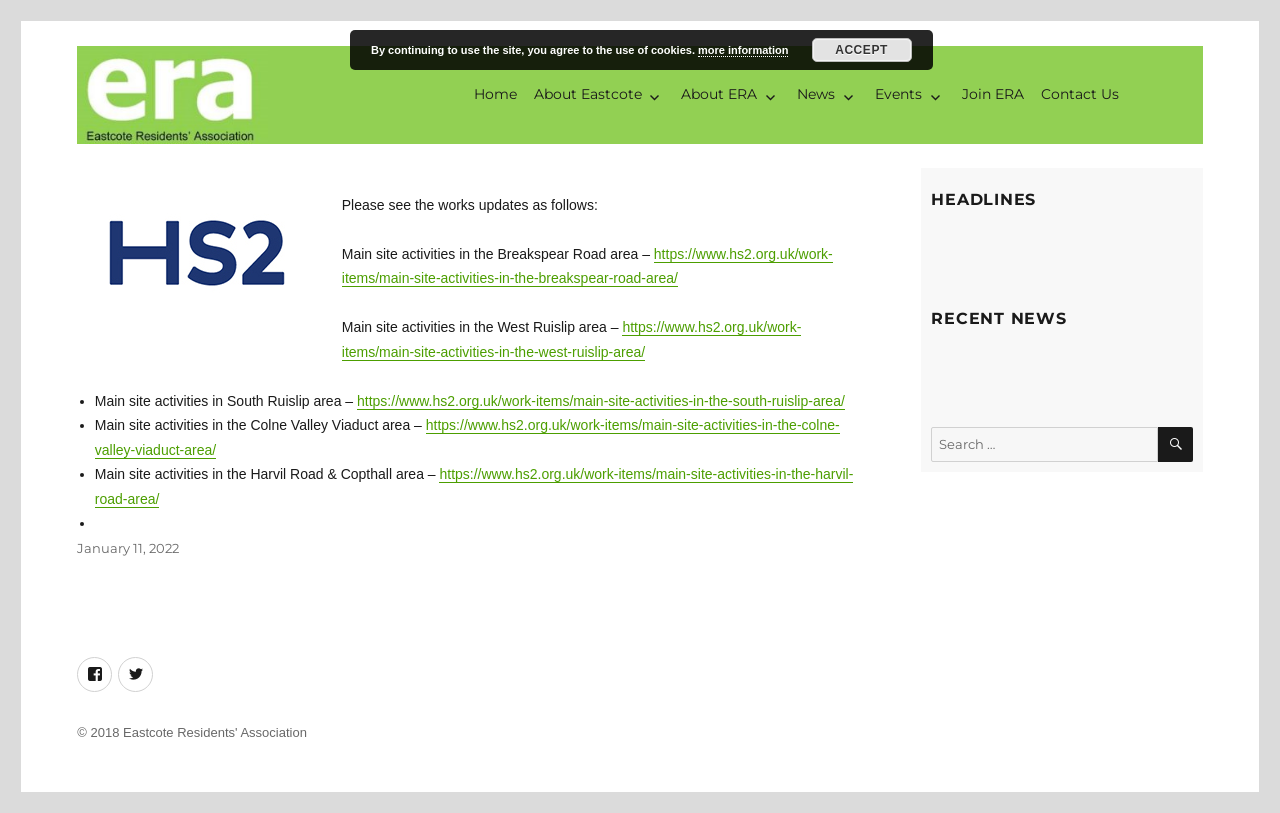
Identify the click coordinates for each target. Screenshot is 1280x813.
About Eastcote (588, 94)
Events (898, 94)
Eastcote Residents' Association (215, 732)
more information (743, 50)
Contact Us (1080, 94)
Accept (861, 50)
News (816, 94)
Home (495, 94)
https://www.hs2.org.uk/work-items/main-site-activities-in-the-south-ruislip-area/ (601, 401)
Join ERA (993, 94)
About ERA (719, 94)
